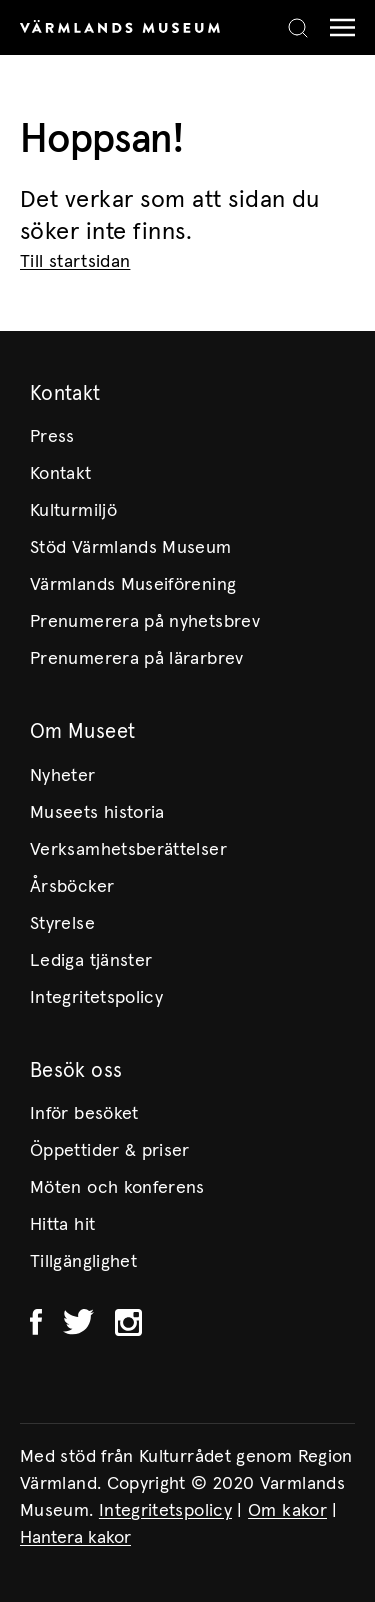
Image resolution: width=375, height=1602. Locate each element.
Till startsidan (75, 262)
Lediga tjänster (91, 961)
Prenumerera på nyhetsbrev (145, 622)
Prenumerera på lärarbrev (137, 659)
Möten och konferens (117, 1188)
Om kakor (287, 1511)
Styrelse (62, 924)
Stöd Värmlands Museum (131, 548)
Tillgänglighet (83, 1262)
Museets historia (97, 813)
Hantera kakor (75, 1538)
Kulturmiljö (73, 511)
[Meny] (337, 27)
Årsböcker (72, 887)
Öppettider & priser (110, 1151)
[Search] (298, 28)
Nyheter (63, 776)
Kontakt (61, 474)
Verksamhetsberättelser (128, 850)
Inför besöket (84, 1114)
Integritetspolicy (96, 998)
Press (52, 437)
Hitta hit (62, 1225)
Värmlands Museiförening (133, 585)
